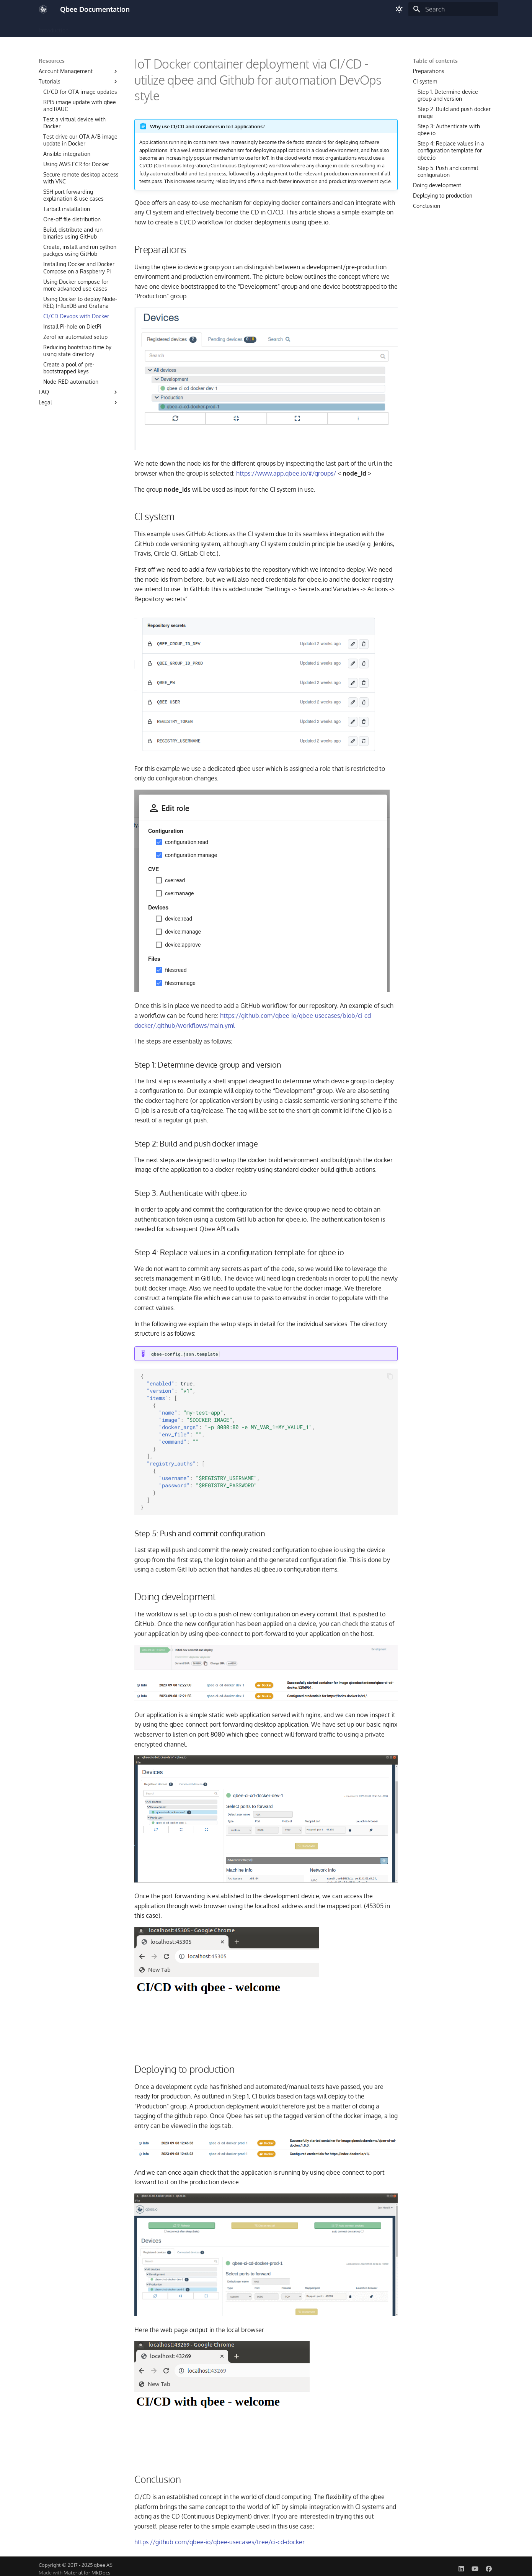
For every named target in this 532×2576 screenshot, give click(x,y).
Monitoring (244, 28)
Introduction (54, 28)
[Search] (453, 9)
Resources (346, 28)
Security (277, 28)
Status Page (383, 28)
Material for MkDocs (87, 2572)
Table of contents (435, 60)
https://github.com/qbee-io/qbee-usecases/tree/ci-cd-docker (219, 2542)
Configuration (116, 28)
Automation (310, 28)
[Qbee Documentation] (43, 9)
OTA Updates (158, 28)
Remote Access (203, 28)
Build (84, 28)
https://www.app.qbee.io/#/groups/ (286, 473)
